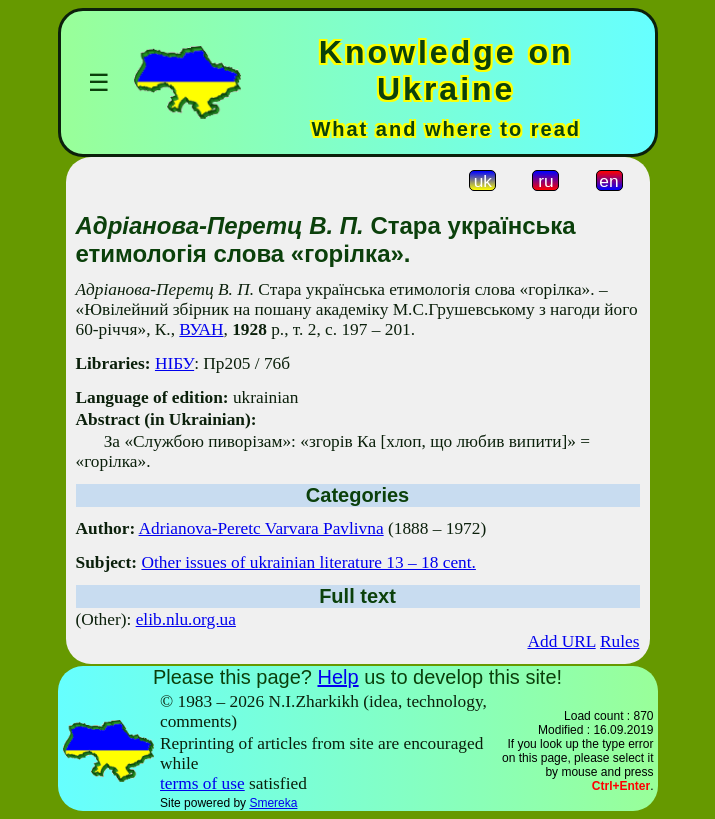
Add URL (561, 641)
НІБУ (174, 363)
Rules (619, 641)
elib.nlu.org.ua (186, 619)
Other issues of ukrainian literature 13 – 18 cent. (308, 562)
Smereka (273, 803)
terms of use (202, 783)
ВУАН (201, 329)
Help (337, 677)
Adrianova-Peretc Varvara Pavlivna (261, 528)
